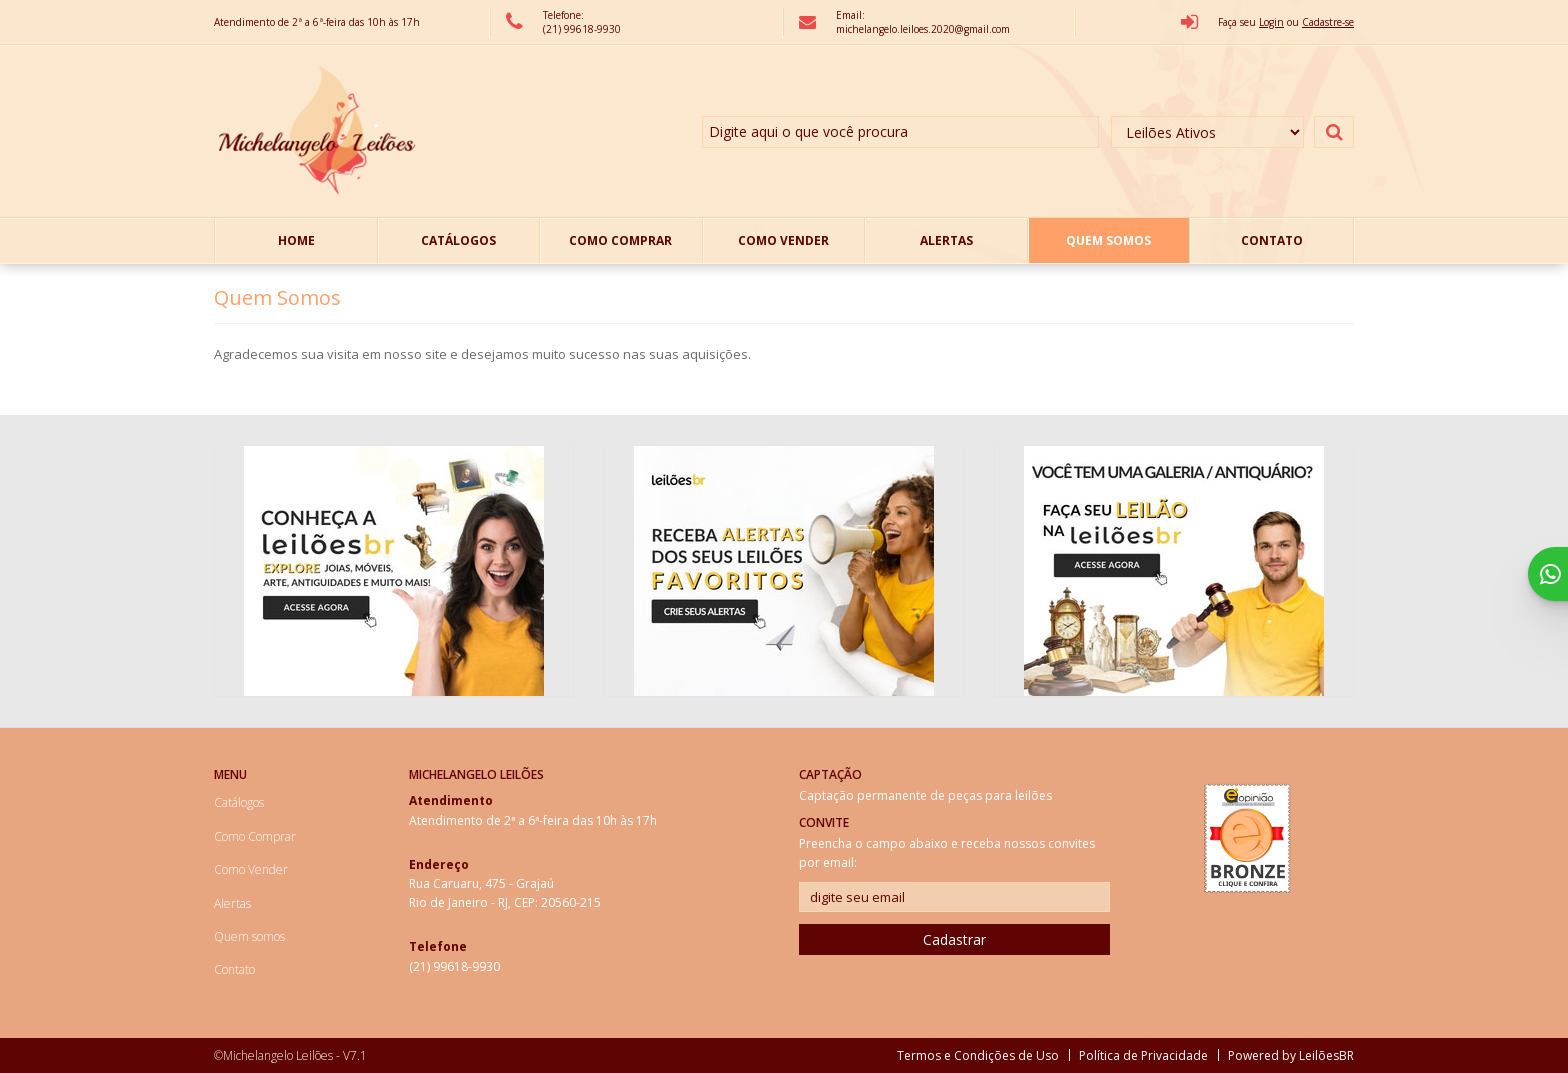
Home (296, 240)
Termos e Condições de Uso (978, 1055)
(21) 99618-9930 (582, 29)
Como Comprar (620, 240)
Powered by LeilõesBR (1291, 1055)
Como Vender (783, 240)
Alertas (946, 240)
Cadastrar (954, 939)
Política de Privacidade (1143, 1055)
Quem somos (1108, 240)
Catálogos (458, 240)
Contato (1272, 240)
